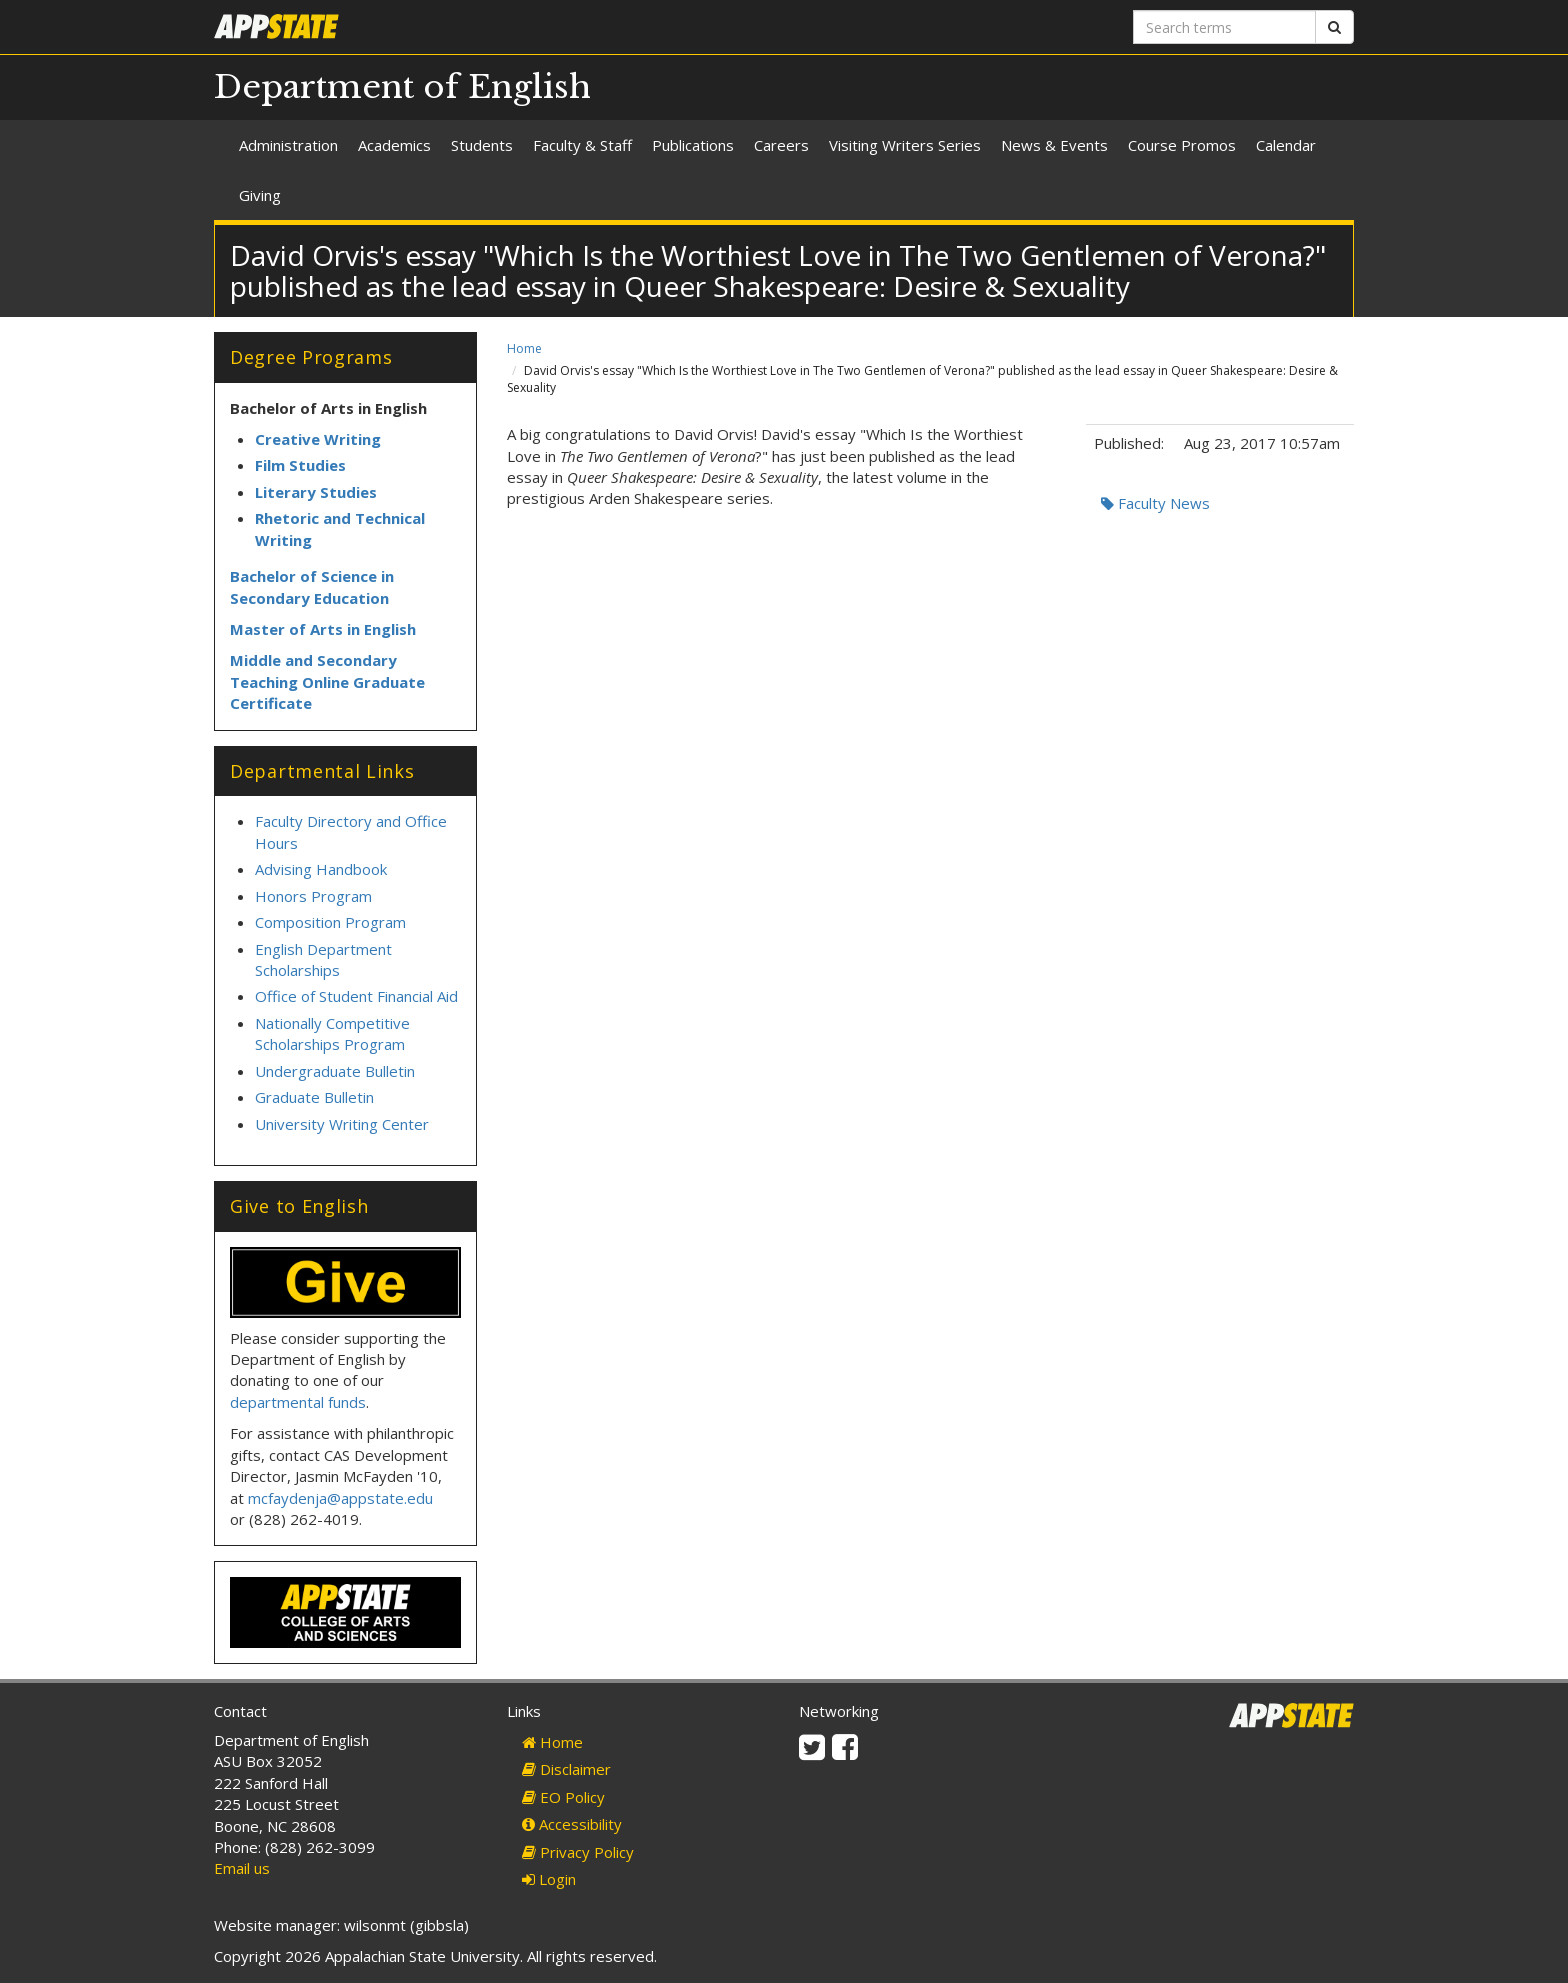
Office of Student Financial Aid (356, 996)
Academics (394, 145)
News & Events (1054, 145)
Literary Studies (316, 492)
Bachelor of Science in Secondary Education (312, 586)
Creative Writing (318, 439)
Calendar (1286, 145)
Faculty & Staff (582, 145)
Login (549, 1879)
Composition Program (330, 922)
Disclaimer (566, 1769)
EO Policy (563, 1797)
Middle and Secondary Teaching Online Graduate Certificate (327, 681)
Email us (242, 1868)
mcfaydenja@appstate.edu (340, 1498)
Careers (781, 145)
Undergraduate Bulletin (335, 1071)
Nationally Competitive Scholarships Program (332, 1033)
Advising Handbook (321, 869)
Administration (288, 145)
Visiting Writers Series (905, 145)
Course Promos (1182, 145)
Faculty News (1155, 503)
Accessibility (572, 1824)
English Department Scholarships (323, 959)
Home (524, 348)
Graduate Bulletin (314, 1097)
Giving (260, 195)
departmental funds (298, 1402)
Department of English (402, 87)
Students (482, 145)
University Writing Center (342, 1124)
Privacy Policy (578, 1852)
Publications (693, 145)
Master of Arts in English (323, 629)
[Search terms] (1224, 27)
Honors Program (313, 896)
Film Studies (300, 465)
